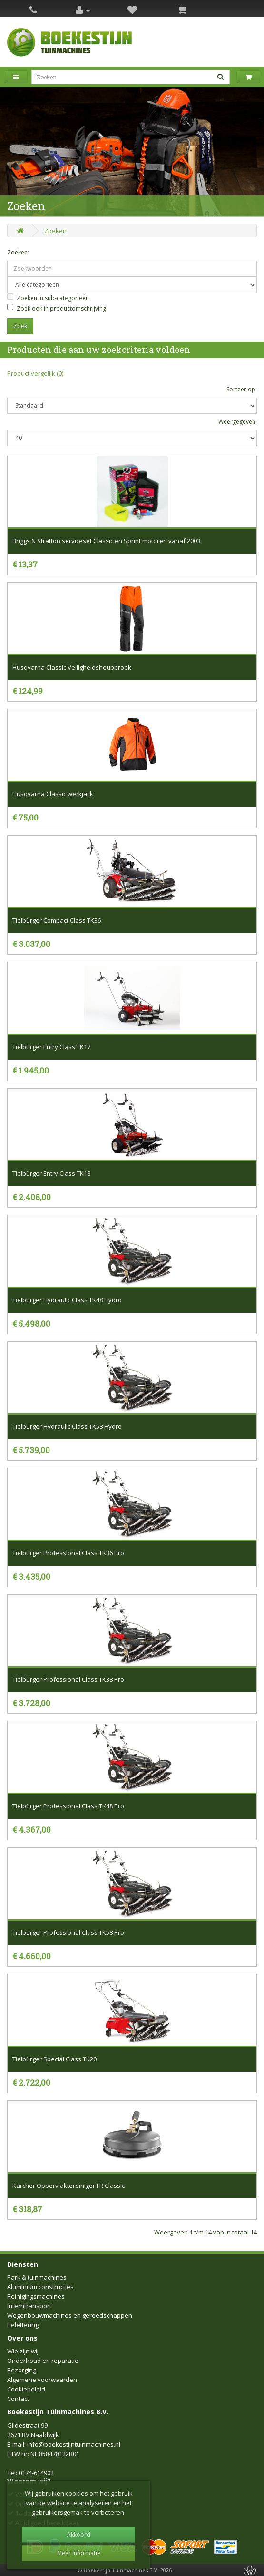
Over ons (22, 2337)
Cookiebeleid (26, 2389)
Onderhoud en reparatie (42, 2360)
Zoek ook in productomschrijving (56, 308)
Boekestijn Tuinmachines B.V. (57, 2411)
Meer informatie (78, 2553)
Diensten (22, 2264)
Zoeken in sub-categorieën (48, 297)
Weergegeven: (237, 422)
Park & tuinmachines (37, 2277)
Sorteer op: (241, 389)
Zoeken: (18, 252)
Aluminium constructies (40, 2287)
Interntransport (29, 2306)
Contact (18, 2398)
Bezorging (21, 2370)
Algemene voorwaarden (42, 2379)
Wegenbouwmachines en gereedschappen (69, 2315)
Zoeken (55, 230)
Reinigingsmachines (36, 2296)
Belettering (23, 2325)
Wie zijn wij (23, 2351)
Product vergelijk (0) (35, 373)
